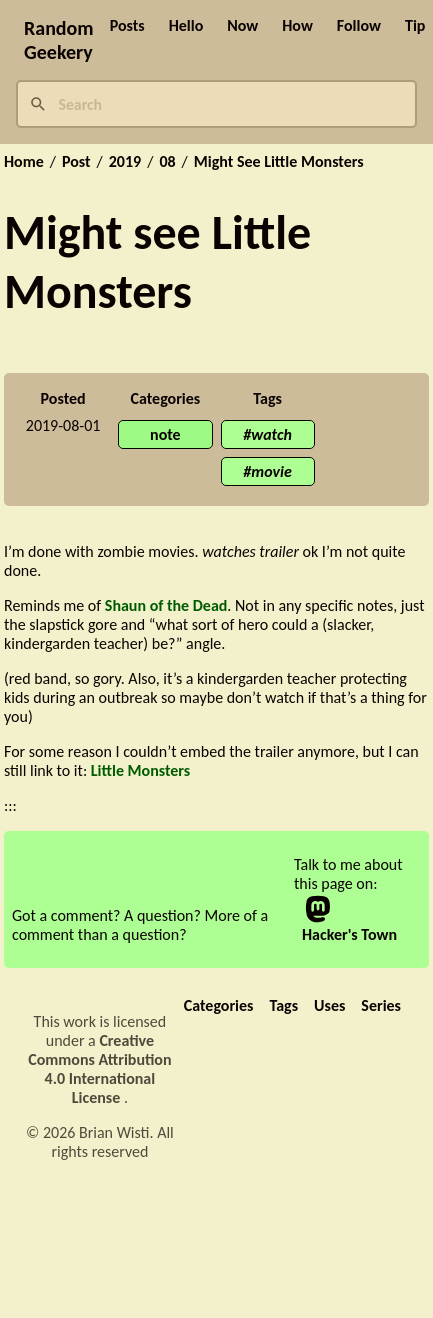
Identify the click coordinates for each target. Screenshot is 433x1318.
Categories (219, 1005)
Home (24, 162)
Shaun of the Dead (166, 605)
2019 (125, 162)
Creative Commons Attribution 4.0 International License (99, 1069)
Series (381, 1005)
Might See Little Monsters (279, 162)
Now (242, 25)
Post (76, 162)
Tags (283, 1005)
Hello (186, 25)
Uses (329, 1005)
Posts (127, 25)
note (165, 434)
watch (271, 434)
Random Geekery (59, 40)
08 (167, 162)
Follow (359, 25)
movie (271, 471)
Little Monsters (140, 770)
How (297, 25)
